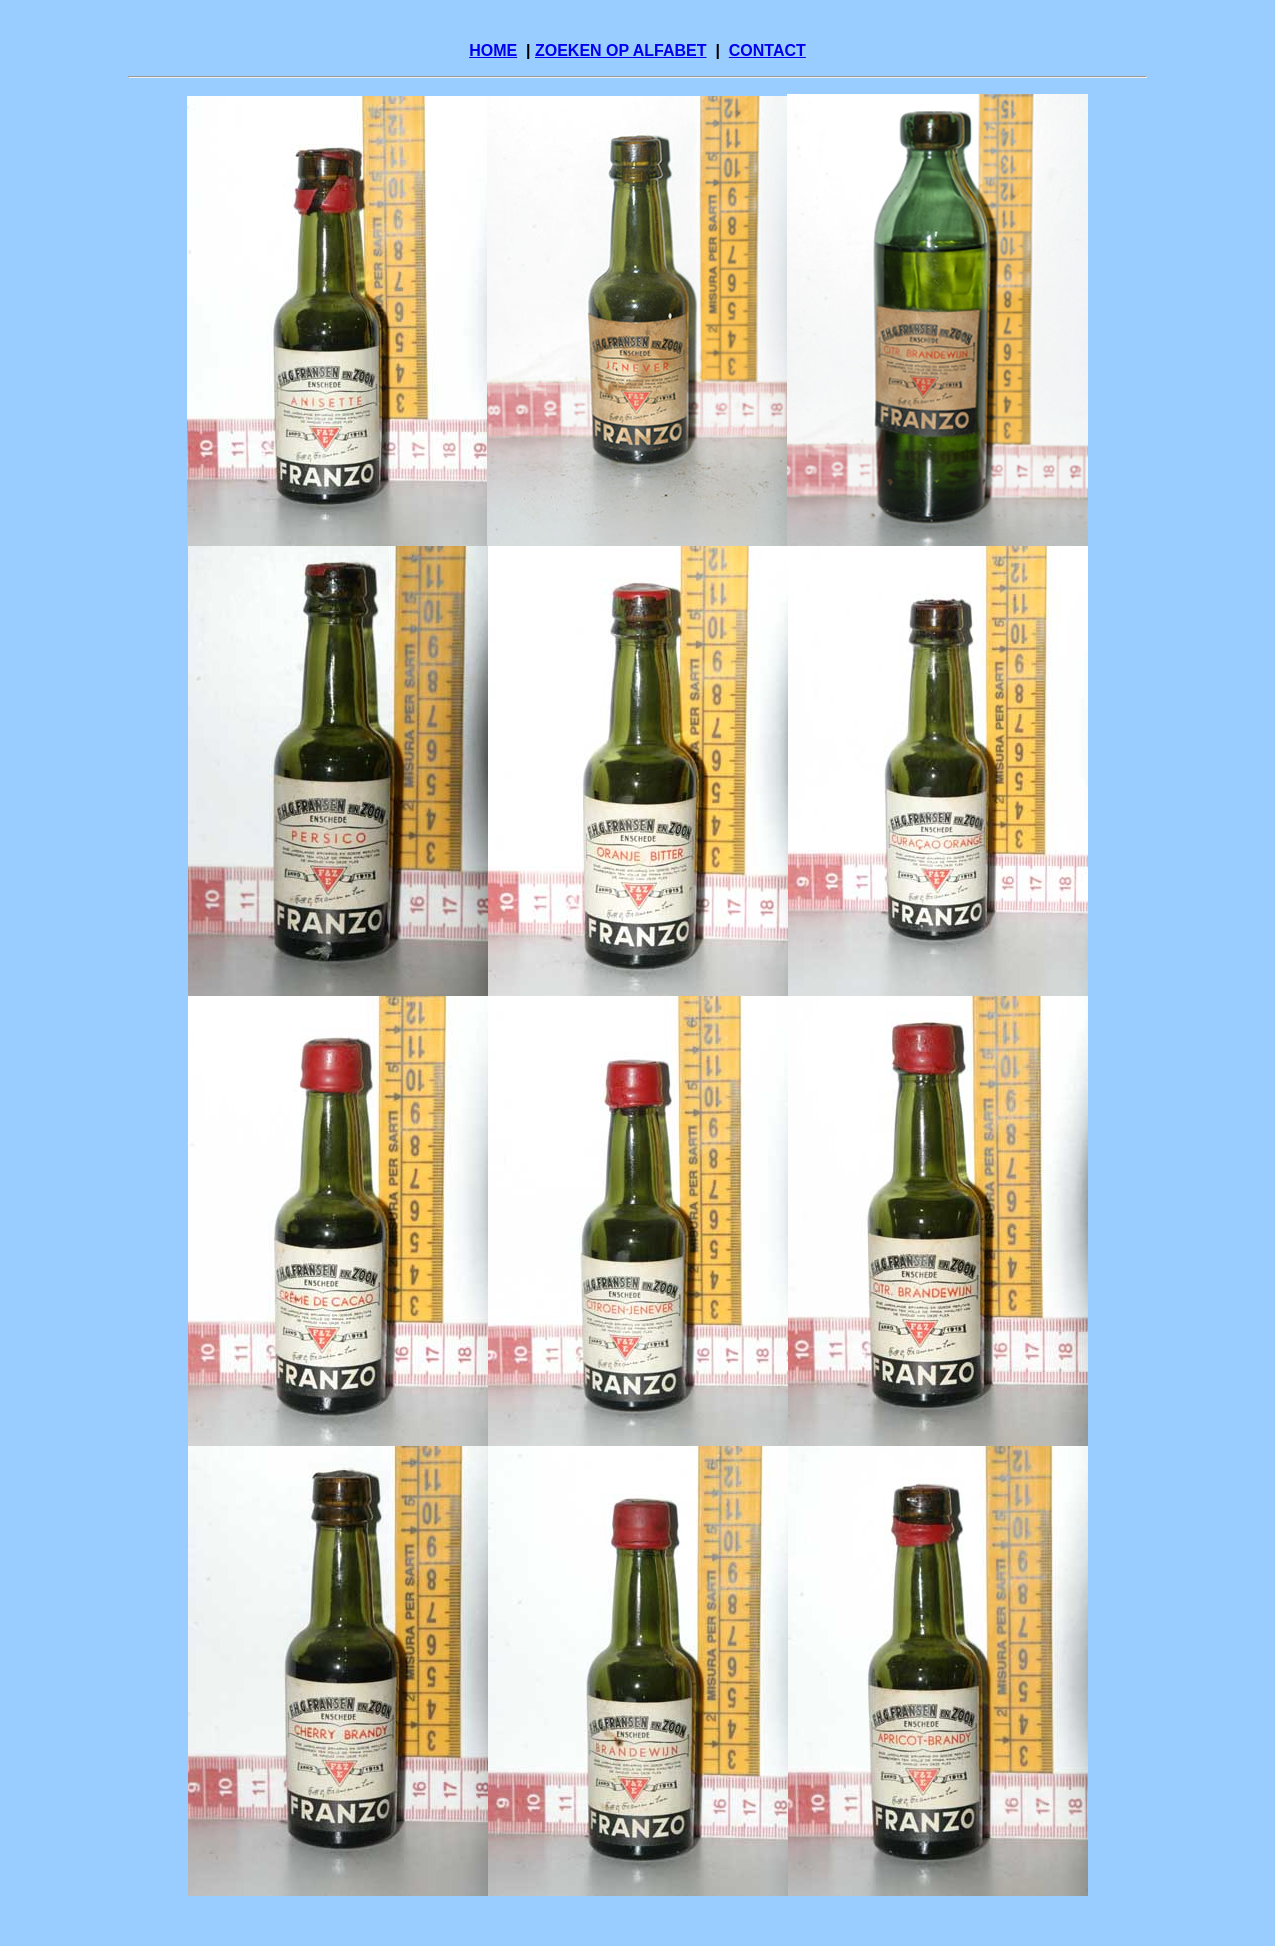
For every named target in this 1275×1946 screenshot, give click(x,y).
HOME (493, 50)
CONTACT (767, 50)
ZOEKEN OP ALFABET (621, 50)
